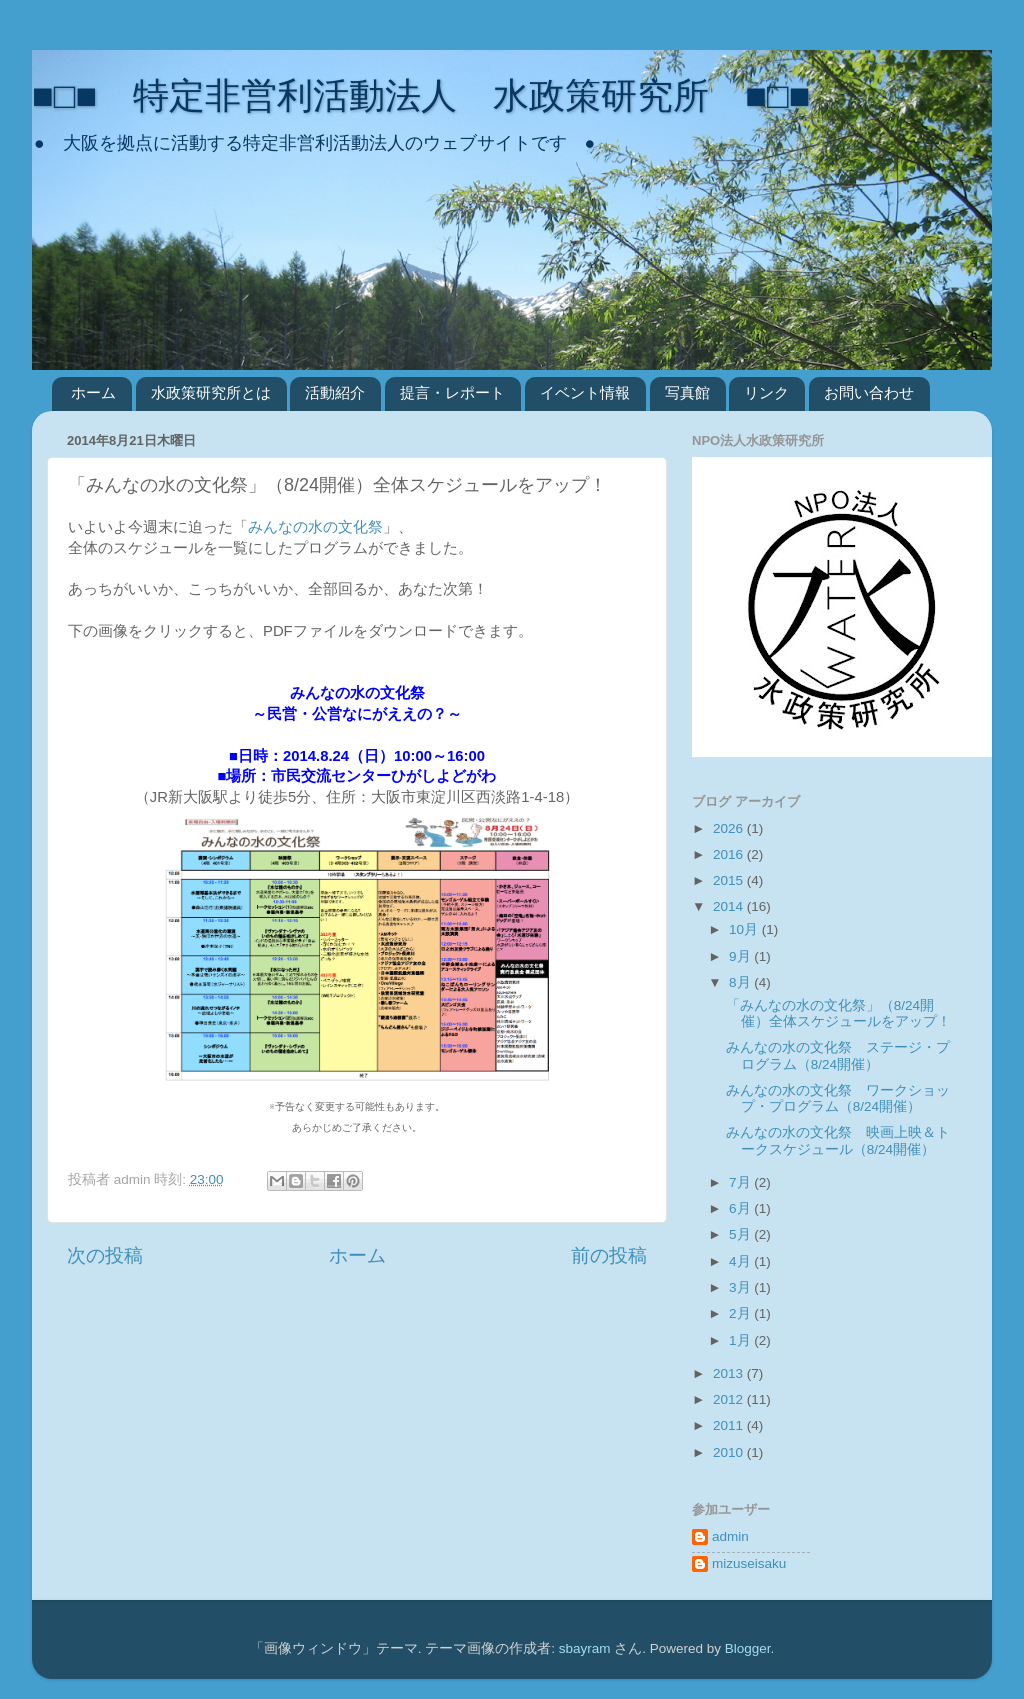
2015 (730, 880)
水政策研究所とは (211, 392)
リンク (766, 392)
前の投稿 (609, 1255)
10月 (745, 929)
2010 (730, 1452)
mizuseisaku (749, 1563)
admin (730, 1536)
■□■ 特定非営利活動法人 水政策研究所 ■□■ (421, 95)
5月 (741, 1234)
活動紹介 (335, 392)
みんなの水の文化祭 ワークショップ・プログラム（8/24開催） (838, 1098)
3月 (741, 1287)
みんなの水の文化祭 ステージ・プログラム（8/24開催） (838, 1055)
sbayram (585, 1648)
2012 (730, 1399)
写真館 (687, 392)
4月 (741, 1261)
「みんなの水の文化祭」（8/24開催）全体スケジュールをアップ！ (838, 1013)
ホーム (93, 392)
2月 (741, 1313)
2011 (730, 1425)
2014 (730, 906)
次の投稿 (105, 1255)
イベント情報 (585, 392)
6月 (741, 1208)
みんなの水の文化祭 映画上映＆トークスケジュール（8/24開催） (838, 1140)
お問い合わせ (869, 392)
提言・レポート (452, 392)
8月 (741, 982)
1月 (741, 1340)
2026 (730, 828)
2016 (730, 854)
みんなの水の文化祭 (315, 527)
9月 (741, 956)
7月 (741, 1182)
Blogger (748, 1648)
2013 (730, 1373)
